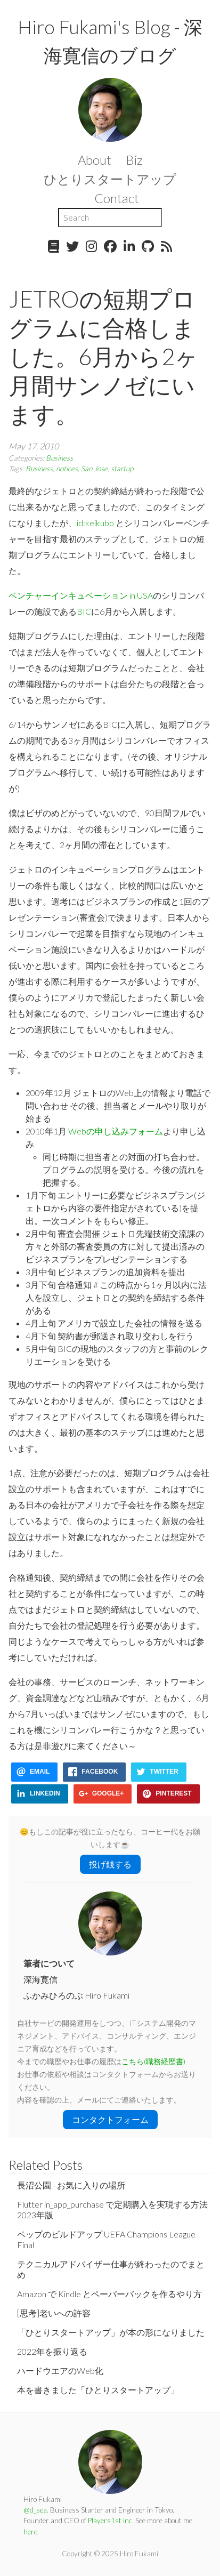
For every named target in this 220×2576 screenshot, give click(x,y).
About (94, 159)
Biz (134, 159)
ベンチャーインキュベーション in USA (81, 595)
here (30, 2531)
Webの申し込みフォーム (115, 1131)
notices (67, 468)
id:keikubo (95, 523)
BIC (84, 611)
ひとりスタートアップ (110, 179)
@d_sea (35, 2510)
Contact (116, 198)
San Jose (94, 468)
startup (122, 468)
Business (59, 458)
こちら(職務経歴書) (153, 2061)
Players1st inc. (111, 2520)
